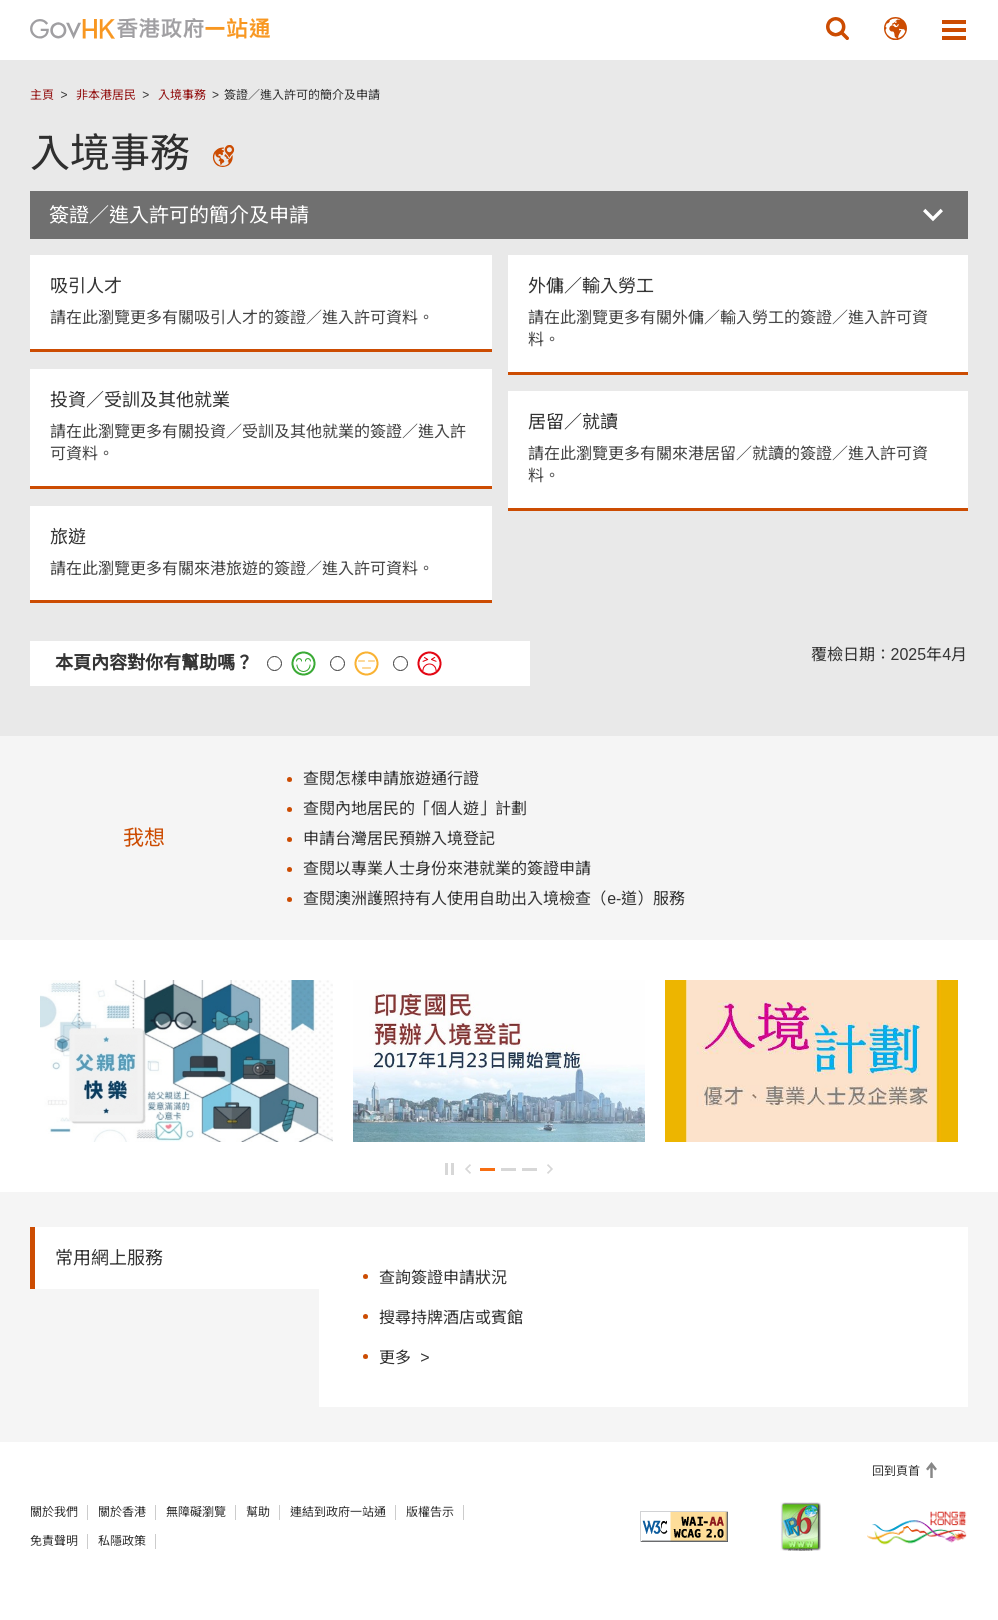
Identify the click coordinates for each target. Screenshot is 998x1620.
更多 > (404, 1356)
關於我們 (54, 1512)
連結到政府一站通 (338, 1512)
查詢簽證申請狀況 (443, 1277)
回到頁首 (897, 1471)
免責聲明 (54, 1541)
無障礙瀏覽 (196, 1512)
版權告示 (430, 1512)
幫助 (258, 1512)
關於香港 (122, 1512)
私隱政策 (122, 1541)
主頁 (42, 95)
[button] (838, 29)
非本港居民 (106, 95)
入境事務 (182, 95)
